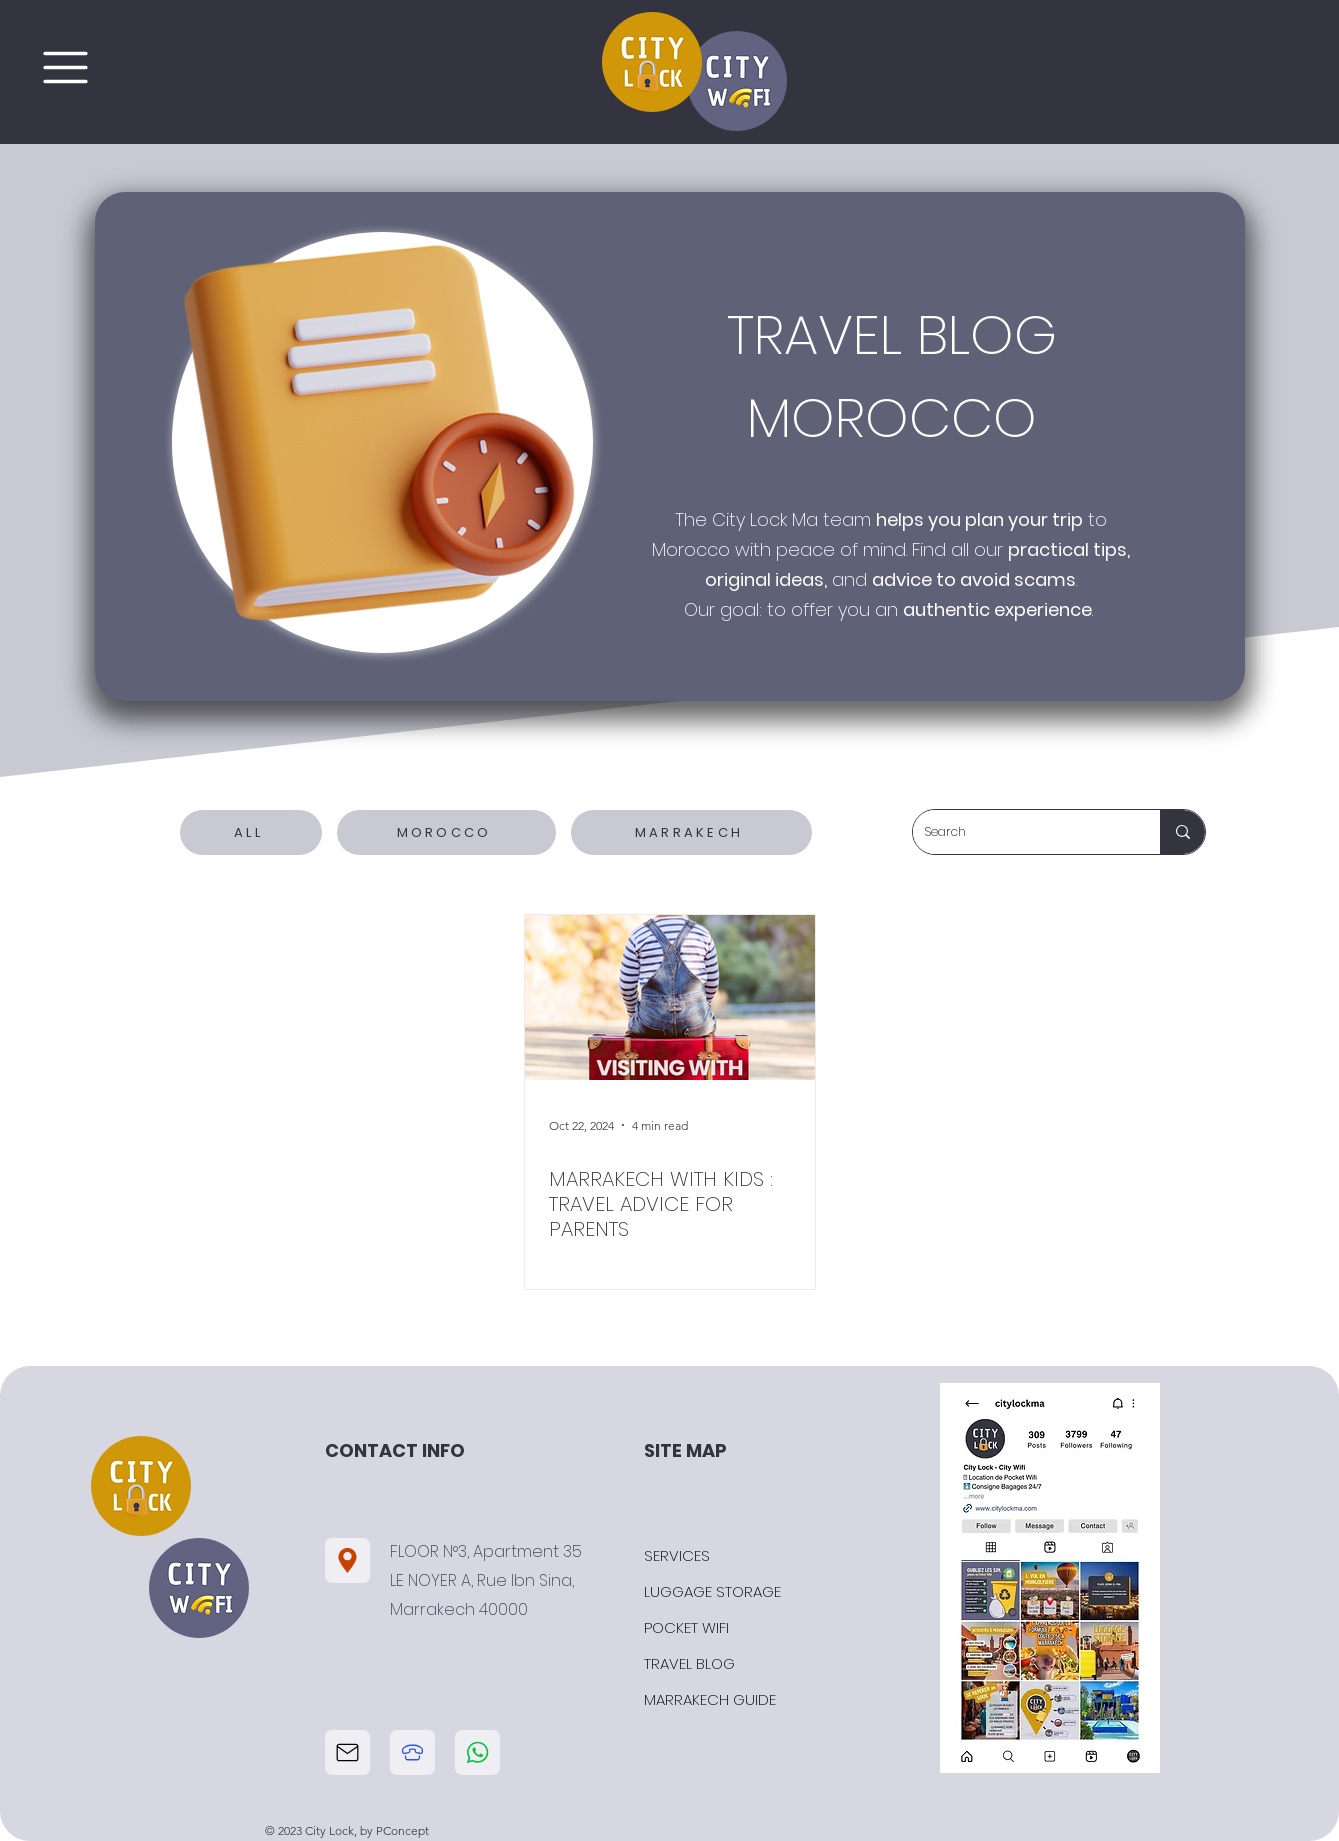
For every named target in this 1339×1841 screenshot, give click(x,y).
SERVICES (677, 1555)
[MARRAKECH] (691, 832)
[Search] (1021, 832)
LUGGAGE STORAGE (712, 1591)
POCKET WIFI (686, 1627)
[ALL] (251, 832)
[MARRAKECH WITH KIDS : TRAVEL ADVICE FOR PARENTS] (670, 997)
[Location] (347, 1560)
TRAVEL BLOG (689, 1663)
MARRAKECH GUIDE (710, 1699)
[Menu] (65, 67)
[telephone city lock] (412, 1752)
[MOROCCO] (446, 832)
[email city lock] (347, 1752)
